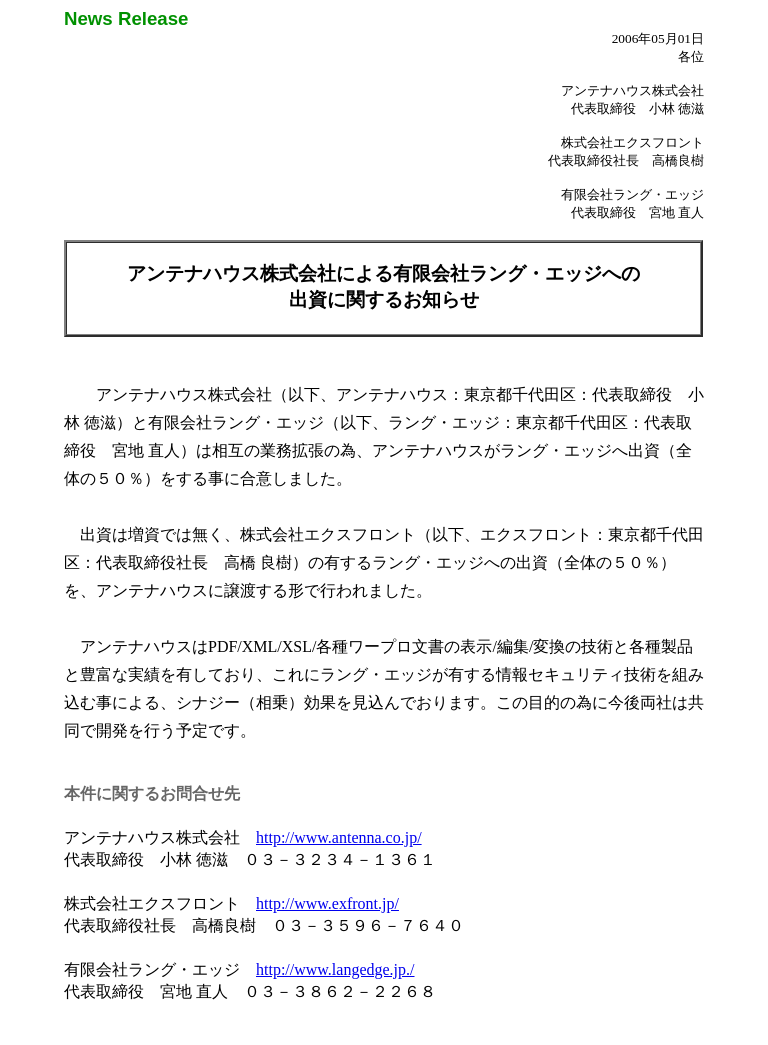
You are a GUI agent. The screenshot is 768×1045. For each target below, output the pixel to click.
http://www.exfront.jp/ (327, 903)
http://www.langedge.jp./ (335, 969)
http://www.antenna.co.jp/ (339, 837)
